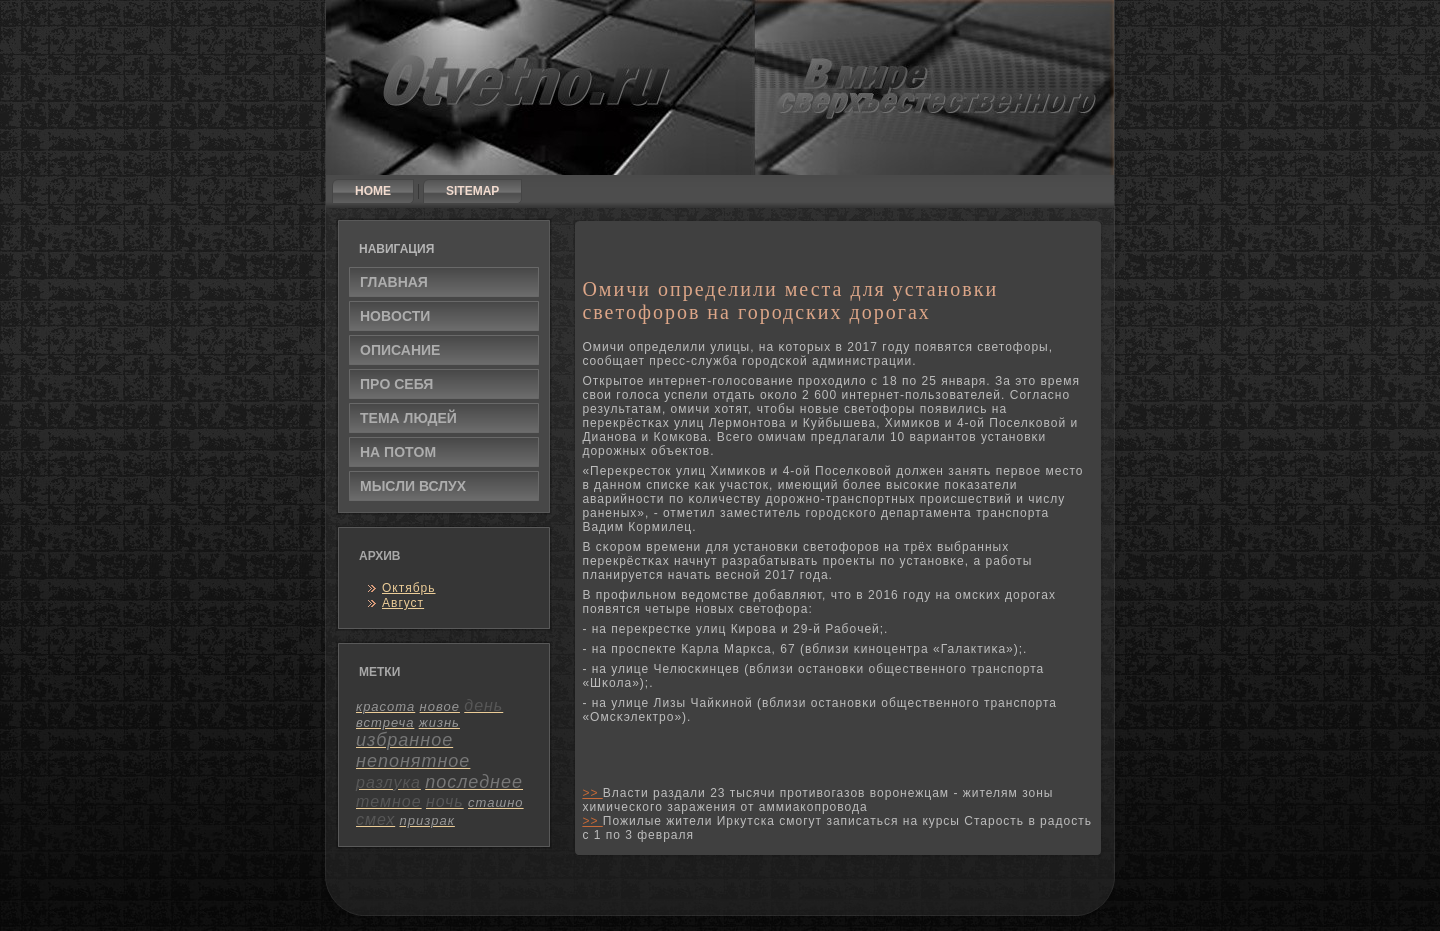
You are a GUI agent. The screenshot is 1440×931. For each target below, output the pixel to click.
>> (592, 793)
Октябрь (409, 588)
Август (403, 603)
